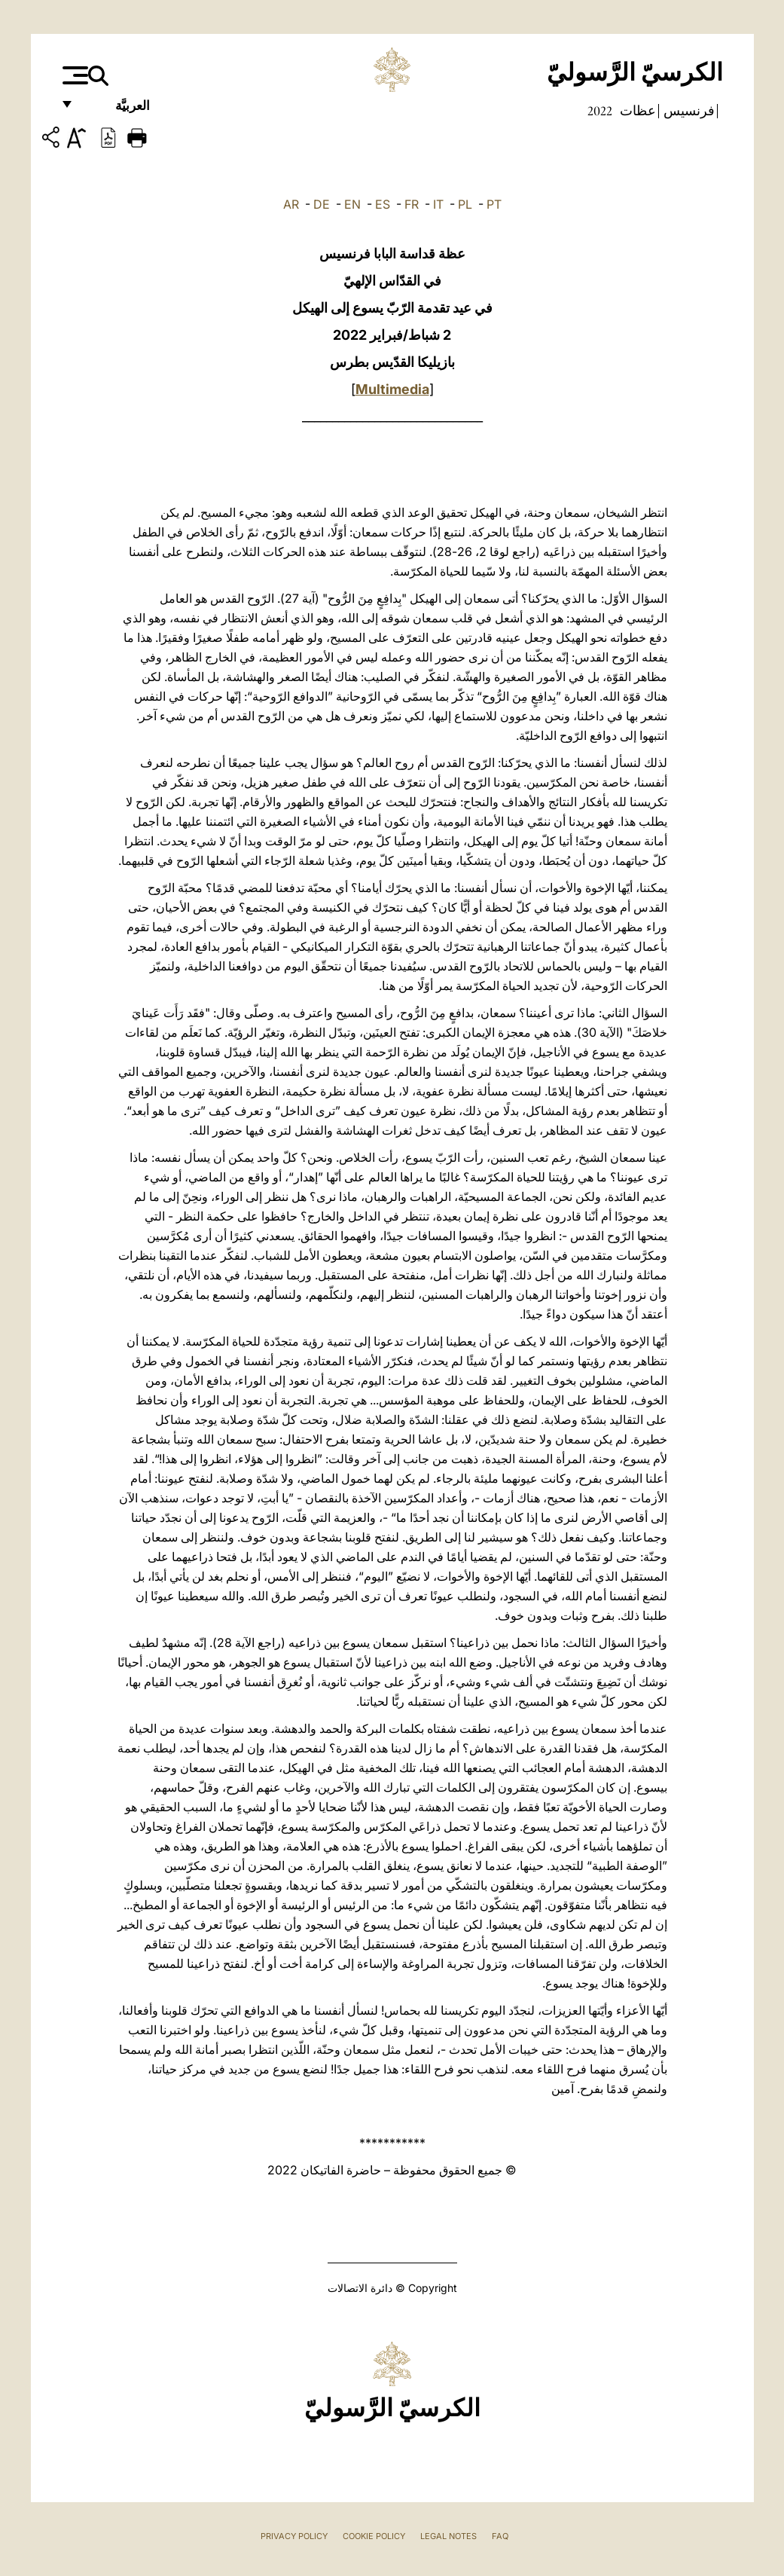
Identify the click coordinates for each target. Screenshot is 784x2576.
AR (291, 204)
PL (465, 204)
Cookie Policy (374, 2536)
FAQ (500, 2536)
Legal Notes (448, 2536)
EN (352, 204)
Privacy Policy (294, 2536)
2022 (599, 110)
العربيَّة (116, 111)
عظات (636, 110)
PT (494, 204)
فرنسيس (687, 110)
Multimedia (392, 389)
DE (321, 204)
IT (438, 204)
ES (382, 204)
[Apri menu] (73, 75)
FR (411, 204)
